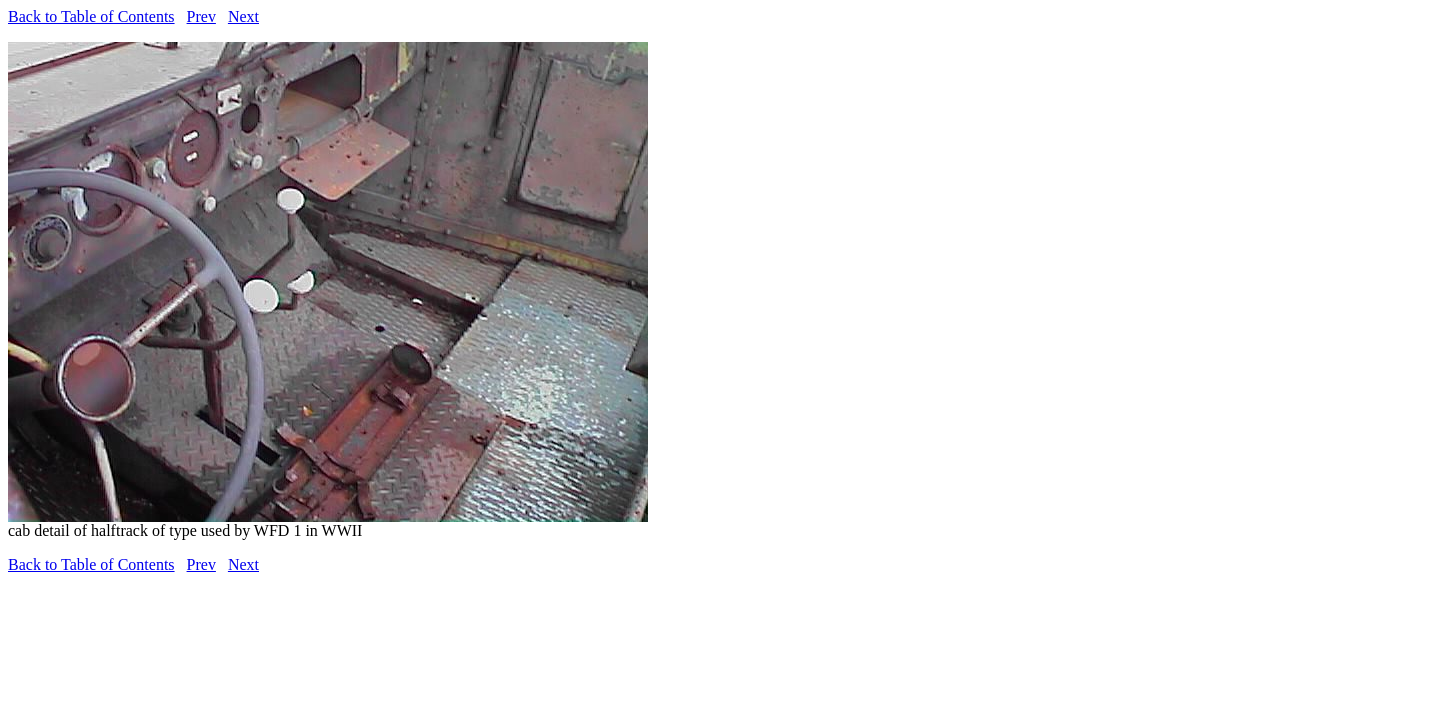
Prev (201, 16)
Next (243, 16)
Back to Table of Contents (91, 16)
